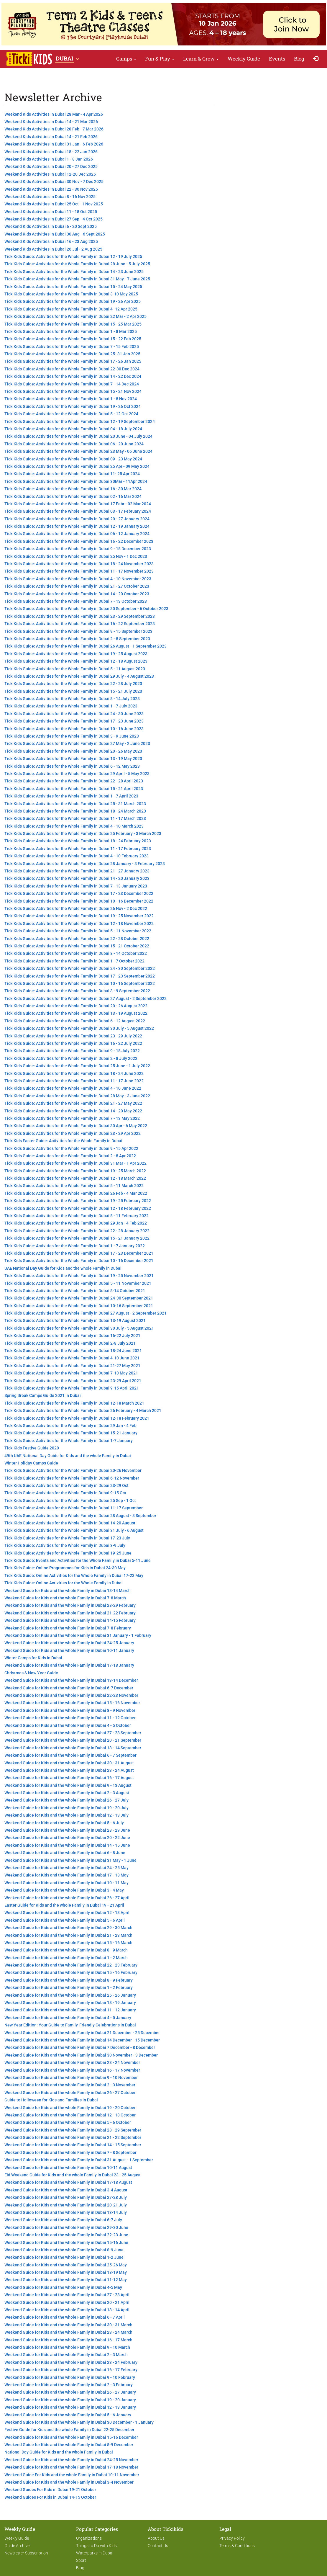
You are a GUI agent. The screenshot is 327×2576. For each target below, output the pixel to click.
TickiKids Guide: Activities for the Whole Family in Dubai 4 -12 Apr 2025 (70, 309)
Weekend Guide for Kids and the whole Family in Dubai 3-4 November (69, 2482)
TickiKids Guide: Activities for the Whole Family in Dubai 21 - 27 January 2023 (76, 871)
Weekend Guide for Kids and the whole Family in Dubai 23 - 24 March (68, 2332)
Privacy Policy (232, 2538)
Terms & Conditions (237, 2545)
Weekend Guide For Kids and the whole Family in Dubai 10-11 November (71, 2474)
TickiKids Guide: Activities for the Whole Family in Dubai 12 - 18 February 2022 (77, 1208)
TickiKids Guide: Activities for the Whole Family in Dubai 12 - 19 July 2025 (73, 256)
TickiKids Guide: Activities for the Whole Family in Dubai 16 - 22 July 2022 (73, 1043)
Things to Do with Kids (96, 2545)
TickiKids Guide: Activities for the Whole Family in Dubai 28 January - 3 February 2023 (84, 863)
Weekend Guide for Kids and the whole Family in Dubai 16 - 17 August (69, 1777)
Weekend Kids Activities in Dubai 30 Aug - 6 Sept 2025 (54, 234)
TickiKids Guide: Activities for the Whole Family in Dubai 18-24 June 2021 (73, 1350)
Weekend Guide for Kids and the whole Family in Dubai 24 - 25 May (66, 1867)
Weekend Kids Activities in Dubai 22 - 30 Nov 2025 (51, 189)
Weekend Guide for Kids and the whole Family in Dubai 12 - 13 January (70, 2407)
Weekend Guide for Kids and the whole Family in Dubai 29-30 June (66, 2227)
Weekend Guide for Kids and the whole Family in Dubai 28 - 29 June (67, 1830)
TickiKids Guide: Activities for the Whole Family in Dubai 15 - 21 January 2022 (76, 1238)
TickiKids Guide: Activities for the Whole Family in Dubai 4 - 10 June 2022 (72, 1088)
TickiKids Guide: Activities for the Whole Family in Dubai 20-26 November (73, 1470)
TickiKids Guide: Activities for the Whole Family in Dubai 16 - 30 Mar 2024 (73, 488)
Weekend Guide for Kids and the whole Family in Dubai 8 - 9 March (66, 1950)
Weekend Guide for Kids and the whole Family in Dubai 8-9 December (68, 2444)
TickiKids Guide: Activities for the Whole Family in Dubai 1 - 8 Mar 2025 (70, 331)
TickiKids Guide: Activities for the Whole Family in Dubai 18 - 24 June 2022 (74, 1073)
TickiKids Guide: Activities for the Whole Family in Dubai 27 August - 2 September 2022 (85, 998)
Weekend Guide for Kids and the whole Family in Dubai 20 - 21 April (66, 2302)
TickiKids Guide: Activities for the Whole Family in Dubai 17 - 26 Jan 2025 (72, 361)
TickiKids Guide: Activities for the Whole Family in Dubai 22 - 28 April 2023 (73, 781)
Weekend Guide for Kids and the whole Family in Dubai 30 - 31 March (68, 2324)
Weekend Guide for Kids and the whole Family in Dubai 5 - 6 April (64, 1920)
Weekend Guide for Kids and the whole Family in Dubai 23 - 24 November (72, 2062)
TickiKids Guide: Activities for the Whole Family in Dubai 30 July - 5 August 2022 (79, 1028)
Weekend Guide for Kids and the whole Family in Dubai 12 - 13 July (66, 1815)
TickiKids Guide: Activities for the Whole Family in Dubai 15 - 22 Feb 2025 (72, 338)
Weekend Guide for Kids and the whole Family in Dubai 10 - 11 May (66, 1882)
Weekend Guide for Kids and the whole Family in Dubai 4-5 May (63, 2287)
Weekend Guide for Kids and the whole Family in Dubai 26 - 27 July (66, 1800)
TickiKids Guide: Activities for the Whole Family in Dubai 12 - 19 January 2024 (76, 526)
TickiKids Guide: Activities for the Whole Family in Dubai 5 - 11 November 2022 (77, 931)
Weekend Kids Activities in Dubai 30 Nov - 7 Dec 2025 (53, 181)
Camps (126, 58)
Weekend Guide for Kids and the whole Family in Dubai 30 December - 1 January (79, 2422)
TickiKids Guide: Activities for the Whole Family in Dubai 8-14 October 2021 (74, 1290)
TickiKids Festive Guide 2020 (31, 1448)
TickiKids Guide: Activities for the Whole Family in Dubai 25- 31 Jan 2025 (72, 354)
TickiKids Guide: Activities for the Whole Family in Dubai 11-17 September (73, 1508)
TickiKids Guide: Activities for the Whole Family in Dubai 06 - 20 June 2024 (74, 444)
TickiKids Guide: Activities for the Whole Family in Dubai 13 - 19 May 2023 (73, 758)
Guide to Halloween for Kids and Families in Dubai (51, 2100)
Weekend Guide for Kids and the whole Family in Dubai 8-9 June (64, 2250)
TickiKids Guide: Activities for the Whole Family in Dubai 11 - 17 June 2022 (74, 1080)
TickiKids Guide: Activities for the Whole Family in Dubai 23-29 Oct (66, 1485)
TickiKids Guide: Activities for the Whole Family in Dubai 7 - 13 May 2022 (72, 1118)
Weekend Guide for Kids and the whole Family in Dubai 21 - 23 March (68, 1935)
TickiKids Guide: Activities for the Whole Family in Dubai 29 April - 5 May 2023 (76, 773)
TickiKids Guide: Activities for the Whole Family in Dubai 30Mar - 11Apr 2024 (75, 481)
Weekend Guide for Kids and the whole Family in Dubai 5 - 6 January (67, 2414)
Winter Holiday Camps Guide (31, 1463)
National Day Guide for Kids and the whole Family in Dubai (58, 2452)
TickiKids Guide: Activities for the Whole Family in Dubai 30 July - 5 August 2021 (79, 1328)
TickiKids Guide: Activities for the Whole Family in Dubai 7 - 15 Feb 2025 (71, 346)
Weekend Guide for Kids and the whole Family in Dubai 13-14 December (71, 1680)
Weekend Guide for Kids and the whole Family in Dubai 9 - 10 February (69, 2377)
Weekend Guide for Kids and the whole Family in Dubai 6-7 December (68, 1688)
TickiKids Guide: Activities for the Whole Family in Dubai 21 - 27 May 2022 (73, 1103)
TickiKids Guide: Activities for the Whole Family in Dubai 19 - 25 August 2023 (75, 653)
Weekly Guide (244, 58)
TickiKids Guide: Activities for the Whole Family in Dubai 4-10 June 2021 (71, 1358)
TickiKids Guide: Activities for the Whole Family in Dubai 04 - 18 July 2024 (73, 428)
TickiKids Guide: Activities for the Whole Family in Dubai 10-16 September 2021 (78, 1305)
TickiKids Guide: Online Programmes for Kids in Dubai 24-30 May (65, 1567)
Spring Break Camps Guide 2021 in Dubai (42, 1395)
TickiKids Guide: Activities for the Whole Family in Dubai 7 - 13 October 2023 (75, 601)
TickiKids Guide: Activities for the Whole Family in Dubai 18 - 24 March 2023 (75, 811)
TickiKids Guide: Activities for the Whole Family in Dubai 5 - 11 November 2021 (77, 1283)
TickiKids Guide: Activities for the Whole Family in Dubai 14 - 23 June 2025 (74, 271)
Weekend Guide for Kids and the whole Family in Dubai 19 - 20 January (70, 2399)
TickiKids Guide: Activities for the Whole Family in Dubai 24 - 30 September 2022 (79, 968)
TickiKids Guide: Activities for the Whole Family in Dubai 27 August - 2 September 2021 (85, 1313)
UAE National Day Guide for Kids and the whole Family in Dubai (62, 1268)
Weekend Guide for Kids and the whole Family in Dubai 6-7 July (63, 2219)
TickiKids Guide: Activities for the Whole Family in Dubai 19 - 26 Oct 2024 (72, 406)
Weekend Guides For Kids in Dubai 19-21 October (50, 2489)
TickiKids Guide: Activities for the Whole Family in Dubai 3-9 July (64, 1545)
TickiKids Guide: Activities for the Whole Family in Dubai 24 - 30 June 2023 (74, 713)
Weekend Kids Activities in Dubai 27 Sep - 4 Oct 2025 (53, 219)
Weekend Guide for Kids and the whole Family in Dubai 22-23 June (66, 2234)
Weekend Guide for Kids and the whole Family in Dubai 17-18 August (68, 2182)
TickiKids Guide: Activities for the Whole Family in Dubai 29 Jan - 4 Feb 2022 (75, 1223)
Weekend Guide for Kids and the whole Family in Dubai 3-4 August (65, 2190)
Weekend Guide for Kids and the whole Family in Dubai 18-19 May (65, 2272)
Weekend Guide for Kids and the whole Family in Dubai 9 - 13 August (68, 1785)
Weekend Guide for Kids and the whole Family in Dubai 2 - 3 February (68, 2384)
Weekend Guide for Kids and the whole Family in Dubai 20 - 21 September (72, 1740)
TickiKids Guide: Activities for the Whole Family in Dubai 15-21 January (70, 1433)
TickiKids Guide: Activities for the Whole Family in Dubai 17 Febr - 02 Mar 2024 (77, 503)
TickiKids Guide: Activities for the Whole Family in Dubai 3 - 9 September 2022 (77, 990)
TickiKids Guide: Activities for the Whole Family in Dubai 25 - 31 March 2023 (75, 803)
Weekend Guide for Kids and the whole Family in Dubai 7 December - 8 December (79, 2047)
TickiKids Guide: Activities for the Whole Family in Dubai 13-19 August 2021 (75, 1320)
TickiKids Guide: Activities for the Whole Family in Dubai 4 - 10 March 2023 (74, 826)
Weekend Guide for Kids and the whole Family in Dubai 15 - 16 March (68, 1942)
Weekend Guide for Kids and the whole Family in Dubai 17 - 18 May (66, 1875)
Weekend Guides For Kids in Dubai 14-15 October (50, 2497)
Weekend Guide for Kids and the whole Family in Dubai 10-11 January (69, 1650)
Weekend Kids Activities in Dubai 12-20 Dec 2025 (50, 174)
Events (277, 58)
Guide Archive (16, 2545)
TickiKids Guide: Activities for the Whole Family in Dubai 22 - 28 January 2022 (76, 1230)
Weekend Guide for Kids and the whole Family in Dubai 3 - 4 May (64, 1890)
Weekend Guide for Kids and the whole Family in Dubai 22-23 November (71, 1695)
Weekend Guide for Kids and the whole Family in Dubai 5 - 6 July (64, 1822)
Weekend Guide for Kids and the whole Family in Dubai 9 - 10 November (71, 2077)
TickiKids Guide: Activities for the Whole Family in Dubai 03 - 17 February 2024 (77, 511)
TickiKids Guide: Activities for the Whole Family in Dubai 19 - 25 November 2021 (79, 1275)
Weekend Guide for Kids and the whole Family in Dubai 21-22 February (70, 1613)
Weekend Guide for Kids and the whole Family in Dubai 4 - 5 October (67, 1725)
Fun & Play (159, 58)
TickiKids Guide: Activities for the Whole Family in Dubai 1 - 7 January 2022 (74, 1245)
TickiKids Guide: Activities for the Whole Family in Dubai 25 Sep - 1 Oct (70, 1500)
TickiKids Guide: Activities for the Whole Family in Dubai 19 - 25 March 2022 (75, 1170)
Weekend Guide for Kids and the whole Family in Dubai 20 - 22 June (67, 1837)
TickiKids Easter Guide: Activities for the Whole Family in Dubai (63, 1140)
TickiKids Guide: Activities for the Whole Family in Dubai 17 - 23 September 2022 (79, 976)
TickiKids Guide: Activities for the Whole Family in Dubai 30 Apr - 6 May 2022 (75, 1125)
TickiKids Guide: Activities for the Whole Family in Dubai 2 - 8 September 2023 (77, 638)
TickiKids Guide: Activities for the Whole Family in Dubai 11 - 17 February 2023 (77, 848)
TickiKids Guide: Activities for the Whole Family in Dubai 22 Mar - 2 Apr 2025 (75, 316)
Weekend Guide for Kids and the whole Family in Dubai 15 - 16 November (72, 1702)
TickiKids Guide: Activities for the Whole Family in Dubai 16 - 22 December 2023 (78, 541)
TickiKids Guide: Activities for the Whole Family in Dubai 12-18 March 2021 (74, 1403)
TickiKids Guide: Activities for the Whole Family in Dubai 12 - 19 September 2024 (79, 421)
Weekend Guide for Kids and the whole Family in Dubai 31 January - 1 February (77, 1635)
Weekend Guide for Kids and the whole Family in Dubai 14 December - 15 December (82, 2040)
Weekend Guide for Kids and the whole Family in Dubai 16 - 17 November (72, 2070)
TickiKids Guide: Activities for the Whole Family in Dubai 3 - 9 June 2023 (71, 736)
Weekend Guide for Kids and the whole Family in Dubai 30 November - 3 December (81, 2055)
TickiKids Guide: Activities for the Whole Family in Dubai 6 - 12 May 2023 (72, 766)
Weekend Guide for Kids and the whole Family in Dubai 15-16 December (71, 2437)
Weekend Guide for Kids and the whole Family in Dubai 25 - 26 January (70, 1995)
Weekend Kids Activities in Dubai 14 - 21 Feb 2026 (51, 136)
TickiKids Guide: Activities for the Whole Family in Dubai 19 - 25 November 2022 (79, 915)
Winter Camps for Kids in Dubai (33, 1657)
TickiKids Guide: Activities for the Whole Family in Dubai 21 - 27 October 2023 (76, 586)
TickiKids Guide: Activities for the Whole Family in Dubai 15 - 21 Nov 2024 (73, 391)
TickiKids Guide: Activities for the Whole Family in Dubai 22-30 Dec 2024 (71, 369)
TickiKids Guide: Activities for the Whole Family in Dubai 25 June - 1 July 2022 (77, 1065)
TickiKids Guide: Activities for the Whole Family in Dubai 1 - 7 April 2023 (71, 796)
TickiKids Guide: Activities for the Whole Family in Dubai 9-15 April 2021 (71, 1388)
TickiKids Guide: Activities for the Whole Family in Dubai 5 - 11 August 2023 (74, 668)
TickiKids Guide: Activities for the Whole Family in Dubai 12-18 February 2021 (76, 1418)
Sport (81, 2560)
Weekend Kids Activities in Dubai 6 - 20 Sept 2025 (50, 226)
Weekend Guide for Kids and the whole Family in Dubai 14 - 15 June (67, 1845)
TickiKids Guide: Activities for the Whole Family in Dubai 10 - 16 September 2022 (79, 983)
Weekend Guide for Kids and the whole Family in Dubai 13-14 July (65, 2212)
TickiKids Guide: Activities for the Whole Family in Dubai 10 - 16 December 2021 (78, 1260)
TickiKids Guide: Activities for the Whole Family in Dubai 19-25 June (68, 1553)
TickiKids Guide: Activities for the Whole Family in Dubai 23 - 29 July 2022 (73, 1036)
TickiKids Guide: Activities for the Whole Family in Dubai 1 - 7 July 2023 (70, 706)
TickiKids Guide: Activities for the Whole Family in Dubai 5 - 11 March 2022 (74, 1185)
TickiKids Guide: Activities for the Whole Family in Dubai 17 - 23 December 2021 (78, 1253)
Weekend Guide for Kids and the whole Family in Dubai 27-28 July (65, 2197)
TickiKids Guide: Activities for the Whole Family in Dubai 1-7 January (68, 1440)
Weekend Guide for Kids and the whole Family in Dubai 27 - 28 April (66, 2294)
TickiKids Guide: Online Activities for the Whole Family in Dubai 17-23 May (73, 1575)
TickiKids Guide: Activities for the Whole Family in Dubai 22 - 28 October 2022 (76, 938)
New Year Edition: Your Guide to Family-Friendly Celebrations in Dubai (70, 2025)
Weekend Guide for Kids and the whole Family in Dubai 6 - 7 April (64, 2317)
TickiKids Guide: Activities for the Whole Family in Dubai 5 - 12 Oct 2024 (71, 413)
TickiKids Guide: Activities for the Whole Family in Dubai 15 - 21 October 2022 (76, 946)
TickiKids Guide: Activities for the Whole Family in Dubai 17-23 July (67, 1538)
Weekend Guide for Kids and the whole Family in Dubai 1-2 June (64, 2257)
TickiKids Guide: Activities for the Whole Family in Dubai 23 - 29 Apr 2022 (72, 1133)
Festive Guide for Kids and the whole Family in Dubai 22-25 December (69, 2429)
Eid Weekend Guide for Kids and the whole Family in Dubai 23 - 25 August (72, 2175)
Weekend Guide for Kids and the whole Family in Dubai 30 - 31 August (69, 1763)
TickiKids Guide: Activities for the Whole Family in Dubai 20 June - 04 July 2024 (78, 436)
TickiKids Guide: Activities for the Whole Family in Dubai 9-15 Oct (65, 1492)
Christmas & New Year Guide (31, 1673)
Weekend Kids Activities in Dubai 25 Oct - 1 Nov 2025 (53, 204)
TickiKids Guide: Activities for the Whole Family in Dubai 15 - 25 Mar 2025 (73, 324)
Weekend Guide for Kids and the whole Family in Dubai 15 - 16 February (70, 1972)
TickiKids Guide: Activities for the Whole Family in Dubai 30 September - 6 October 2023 (86, 608)
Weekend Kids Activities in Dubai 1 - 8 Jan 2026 (48, 159)
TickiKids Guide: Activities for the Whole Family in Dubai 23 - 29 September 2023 (79, 616)
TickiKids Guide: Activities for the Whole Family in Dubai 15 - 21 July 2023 (73, 691)
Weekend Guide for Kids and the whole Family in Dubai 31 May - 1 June (70, 1860)
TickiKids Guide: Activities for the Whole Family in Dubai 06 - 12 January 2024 (76, 533)
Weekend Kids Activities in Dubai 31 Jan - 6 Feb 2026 (53, 144)
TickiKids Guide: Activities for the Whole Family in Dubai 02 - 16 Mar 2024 (73, 496)
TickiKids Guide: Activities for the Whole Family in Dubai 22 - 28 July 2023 (73, 683)
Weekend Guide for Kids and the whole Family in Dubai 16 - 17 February (70, 2369)
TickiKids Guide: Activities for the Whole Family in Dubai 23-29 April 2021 (72, 1380)
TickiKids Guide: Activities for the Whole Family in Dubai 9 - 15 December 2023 (77, 548)
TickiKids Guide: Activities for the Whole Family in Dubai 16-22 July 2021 (72, 1335)
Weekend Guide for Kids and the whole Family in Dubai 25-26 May (65, 2265)
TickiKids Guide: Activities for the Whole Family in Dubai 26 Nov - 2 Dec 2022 (75, 908)
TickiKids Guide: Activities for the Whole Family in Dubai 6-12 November (71, 1478)
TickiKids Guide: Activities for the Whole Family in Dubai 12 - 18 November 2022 (79, 923)
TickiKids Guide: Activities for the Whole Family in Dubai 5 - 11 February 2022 (76, 1215)
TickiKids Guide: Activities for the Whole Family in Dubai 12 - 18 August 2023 (75, 661)
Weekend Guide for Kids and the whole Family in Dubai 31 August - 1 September (78, 2159)
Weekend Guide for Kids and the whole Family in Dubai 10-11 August (68, 2167)
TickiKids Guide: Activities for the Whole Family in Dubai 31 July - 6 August (74, 1530)
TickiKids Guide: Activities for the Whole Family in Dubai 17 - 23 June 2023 (74, 721)
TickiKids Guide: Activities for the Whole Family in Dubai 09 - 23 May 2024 (73, 459)
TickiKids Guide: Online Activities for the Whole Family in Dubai (63, 1582)
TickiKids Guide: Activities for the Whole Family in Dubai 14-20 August (69, 1523)
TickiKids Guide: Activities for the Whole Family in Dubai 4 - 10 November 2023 (77, 578)
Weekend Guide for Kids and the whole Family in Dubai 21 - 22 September (72, 2137)
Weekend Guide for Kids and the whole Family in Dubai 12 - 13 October (70, 2115)
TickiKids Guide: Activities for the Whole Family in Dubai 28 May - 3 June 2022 (77, 1096)
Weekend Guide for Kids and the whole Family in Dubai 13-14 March (67, 1590)
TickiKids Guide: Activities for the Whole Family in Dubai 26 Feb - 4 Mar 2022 (75, 1193)
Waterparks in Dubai (94, 2553)
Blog (299, 58)
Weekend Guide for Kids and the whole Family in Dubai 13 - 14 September (72, 1747)
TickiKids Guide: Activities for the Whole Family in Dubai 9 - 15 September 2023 (78, 631)
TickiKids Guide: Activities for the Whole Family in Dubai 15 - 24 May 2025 (73, 286)
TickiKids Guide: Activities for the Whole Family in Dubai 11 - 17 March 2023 (75, 818)
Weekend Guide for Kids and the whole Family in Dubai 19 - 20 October (70, 2107)
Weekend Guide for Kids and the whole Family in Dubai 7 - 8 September (70, 2152)
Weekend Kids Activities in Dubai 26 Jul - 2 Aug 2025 (53, 249)
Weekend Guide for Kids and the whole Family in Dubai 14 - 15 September (72, 2144)
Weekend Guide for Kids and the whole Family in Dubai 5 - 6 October (67, 2122)
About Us (156, 2538)
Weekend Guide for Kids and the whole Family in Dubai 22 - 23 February (70, 1965)
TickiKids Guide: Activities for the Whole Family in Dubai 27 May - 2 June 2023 (77, 743)
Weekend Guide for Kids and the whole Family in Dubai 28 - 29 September (72, 2130)
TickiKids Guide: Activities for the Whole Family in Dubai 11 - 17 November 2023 (79, 571)
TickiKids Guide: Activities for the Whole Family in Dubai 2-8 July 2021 (70, 1343)
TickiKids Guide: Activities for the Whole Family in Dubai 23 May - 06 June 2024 (78, 451)
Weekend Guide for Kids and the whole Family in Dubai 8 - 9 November (69, 1710)
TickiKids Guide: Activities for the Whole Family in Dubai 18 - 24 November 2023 (79, 563)
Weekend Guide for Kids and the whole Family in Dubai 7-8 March (65, 1598)
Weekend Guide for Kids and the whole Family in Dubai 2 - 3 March (66, 2354)
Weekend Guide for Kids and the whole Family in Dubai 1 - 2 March (66, 1957)
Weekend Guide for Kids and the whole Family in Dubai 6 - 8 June (64, 1852)
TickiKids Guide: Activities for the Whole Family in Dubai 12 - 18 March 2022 (75, 1178)
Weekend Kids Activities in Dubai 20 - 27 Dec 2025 (51, 166)
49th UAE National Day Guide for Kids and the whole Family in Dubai (67, 1455)
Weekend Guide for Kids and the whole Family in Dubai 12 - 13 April (66, 1912)
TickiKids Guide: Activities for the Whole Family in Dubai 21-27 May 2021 (72, 1365)
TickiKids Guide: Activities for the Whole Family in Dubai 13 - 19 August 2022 (75, 1013)
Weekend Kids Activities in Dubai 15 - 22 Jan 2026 (51, 151)
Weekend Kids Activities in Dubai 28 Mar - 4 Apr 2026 (53, 114)
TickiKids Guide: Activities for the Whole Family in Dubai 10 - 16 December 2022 (78, 901)
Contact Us (158, 2545)
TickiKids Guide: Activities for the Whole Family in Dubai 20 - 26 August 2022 (75, 1005)
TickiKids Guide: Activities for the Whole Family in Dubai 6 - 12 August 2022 (74, 1021)
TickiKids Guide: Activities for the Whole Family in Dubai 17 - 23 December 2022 (78, 893)
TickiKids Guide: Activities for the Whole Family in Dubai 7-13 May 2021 (71, 1373)
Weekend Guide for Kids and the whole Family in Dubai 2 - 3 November (69, 2085)
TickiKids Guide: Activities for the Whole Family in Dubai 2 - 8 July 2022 (70, 1058)
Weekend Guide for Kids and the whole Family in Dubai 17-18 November (71, 2467)
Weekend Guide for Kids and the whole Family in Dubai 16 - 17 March (68, 2340)
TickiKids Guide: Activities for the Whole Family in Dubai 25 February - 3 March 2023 (82, 833)
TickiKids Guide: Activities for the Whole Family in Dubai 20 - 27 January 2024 (76, 518)
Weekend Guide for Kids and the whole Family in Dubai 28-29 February (70, 1605)
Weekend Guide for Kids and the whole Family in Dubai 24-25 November (71, 2459)
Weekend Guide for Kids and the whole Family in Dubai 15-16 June (66, 2242)
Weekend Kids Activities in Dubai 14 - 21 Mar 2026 (51, 121)
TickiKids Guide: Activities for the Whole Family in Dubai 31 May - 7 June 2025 (77, 279)
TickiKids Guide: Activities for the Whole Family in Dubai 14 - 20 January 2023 (76, 878)
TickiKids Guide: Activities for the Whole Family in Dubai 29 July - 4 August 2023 (79, 676)
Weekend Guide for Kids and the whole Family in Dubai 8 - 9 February (68, 1980)
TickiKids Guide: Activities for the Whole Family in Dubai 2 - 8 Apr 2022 (70, 1155)
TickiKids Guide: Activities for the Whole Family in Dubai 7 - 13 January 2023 (75, 886)
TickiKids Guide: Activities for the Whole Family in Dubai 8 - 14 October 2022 (75, 953)
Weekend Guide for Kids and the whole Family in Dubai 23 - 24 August (69, 1770)
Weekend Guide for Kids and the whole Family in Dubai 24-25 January (69, 1642)
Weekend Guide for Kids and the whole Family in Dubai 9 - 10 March (67, 2347)
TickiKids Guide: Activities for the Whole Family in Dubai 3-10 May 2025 (71, 294)
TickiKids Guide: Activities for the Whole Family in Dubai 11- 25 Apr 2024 (72, 473)
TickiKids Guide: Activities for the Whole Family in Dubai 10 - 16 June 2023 (74, 728)
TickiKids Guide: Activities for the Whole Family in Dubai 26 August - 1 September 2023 (85, 646)
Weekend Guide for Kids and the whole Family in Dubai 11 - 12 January (70, 2010)
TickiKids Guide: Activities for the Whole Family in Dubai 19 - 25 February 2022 (77, 1200)
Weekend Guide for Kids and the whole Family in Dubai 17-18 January (69, 1665)
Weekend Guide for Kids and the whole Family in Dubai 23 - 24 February (70, 2362)
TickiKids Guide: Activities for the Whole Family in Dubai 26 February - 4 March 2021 (82, 1410)
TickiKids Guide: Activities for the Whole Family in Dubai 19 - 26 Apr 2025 (72, 301)
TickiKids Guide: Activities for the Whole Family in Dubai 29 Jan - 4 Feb (70, 1425)
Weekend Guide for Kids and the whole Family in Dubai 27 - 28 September (72, 1732)
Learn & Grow (201, 58)
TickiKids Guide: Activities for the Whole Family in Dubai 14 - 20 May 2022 (73, 1111)
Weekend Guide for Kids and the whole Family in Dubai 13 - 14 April (66, 2309)
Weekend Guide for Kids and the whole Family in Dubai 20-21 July (65, 2205)
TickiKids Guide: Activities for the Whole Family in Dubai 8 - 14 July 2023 (72, 698)
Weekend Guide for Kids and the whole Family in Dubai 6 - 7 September (70, 1755)
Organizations (89, 2538)
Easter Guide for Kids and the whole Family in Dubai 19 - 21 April (64, 1905)
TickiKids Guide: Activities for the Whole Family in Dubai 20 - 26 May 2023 (73, 751)
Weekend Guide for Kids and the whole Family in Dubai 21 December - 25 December (82, 2032)
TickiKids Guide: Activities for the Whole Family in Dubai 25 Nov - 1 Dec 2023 (75, 556)
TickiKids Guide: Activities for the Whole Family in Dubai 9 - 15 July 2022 (72, 1050)
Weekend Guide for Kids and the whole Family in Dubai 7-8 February (67, 1628)
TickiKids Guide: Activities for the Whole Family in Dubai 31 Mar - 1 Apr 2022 (75, 1163)
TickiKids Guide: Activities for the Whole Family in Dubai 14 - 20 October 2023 (76, 593)
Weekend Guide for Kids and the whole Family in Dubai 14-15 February (70, 1620)
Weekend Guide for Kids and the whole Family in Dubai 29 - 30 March (68, 1927)
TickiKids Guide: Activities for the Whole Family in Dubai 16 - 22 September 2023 (79, 623)
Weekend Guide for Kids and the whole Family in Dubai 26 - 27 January (70, 2392)
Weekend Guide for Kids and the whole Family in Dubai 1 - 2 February (68, 1987)
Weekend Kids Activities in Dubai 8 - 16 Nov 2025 (50, 196)
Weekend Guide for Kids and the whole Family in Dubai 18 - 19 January (70, 2002)
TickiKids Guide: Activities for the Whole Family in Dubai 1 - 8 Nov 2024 (70, 398)
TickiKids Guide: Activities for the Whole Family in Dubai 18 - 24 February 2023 (77, 840)
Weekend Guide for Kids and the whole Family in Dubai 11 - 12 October (70, 1717)
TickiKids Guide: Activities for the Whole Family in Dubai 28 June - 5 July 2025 (77, 263)
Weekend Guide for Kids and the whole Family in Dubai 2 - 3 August (66, 1792)
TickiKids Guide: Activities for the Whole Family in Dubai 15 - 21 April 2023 (73, 788)
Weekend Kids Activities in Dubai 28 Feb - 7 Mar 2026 (53, 129)
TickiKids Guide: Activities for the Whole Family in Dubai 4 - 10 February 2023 (76, 856)
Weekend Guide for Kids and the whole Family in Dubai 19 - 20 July (66, 1807)
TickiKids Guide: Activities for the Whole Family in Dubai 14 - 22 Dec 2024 (72, 376)
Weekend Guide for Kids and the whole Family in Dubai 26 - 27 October (70, 2092)
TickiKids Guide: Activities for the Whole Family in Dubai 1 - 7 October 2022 (74, 961)
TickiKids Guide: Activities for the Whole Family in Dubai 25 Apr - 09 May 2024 (76, 466)
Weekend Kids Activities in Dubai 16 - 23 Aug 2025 (51, 241)
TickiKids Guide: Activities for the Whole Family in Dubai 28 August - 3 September (80, 1515)
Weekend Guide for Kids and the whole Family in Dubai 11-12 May (65, 2279)
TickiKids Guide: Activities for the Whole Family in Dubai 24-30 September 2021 (78, 1298)
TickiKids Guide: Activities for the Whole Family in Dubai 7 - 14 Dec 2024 (71, 384)
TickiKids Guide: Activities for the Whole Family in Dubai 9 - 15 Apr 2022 (71, 1148)
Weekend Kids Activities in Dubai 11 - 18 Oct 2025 (50, 211)
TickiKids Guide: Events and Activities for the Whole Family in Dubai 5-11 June (77, 1560)
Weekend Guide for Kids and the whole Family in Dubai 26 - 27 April (66, 1897)
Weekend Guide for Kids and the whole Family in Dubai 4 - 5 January (67, 2017)
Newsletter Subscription (26, 2553)
